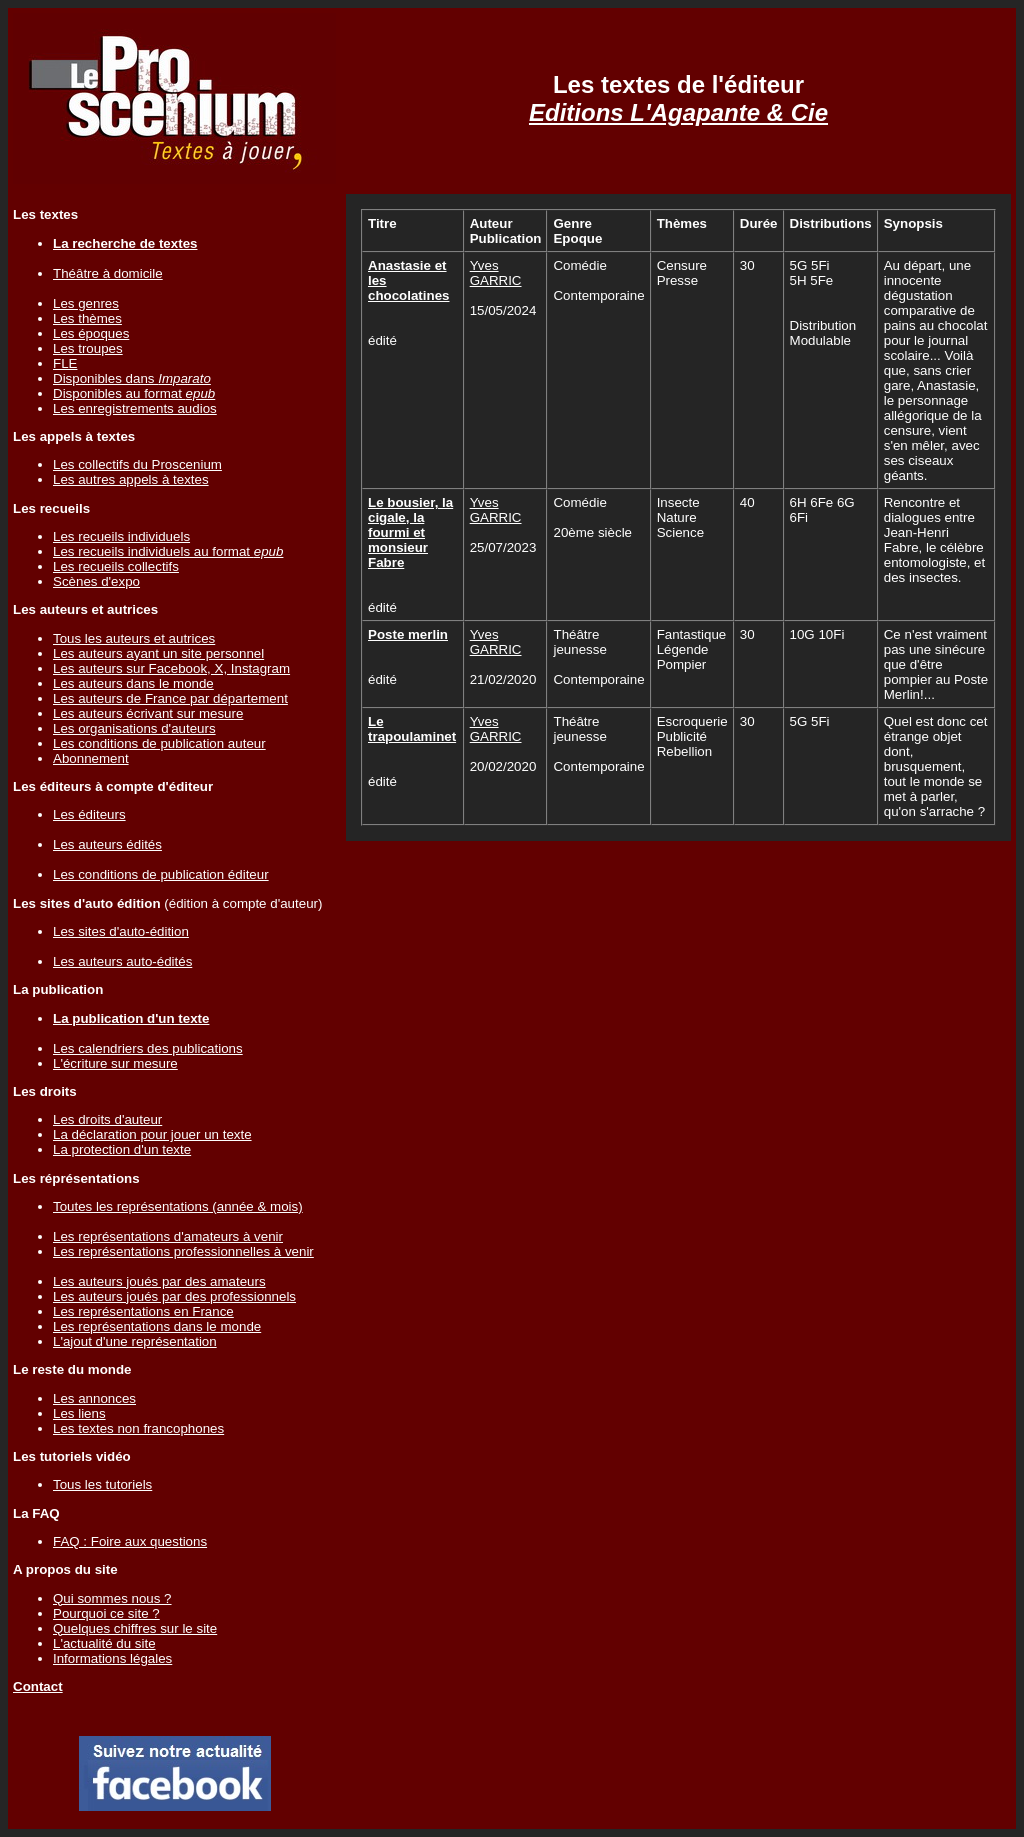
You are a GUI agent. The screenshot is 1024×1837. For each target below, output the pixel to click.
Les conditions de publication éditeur (161, 874)
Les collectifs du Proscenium (137, 464)
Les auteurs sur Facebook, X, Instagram (171, 668)
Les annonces (94, 1398)
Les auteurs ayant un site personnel (158, 653)
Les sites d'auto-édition (121, 931)
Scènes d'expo (96, 581)
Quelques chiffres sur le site (135, 1628)
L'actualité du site (104, 1643)
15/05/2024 (503, 310)
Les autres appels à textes (131, 479)
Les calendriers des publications (148, 1048)
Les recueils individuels (121, 536)
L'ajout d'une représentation (135, 1341)
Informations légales (112, 1658)
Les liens (79, 1413)
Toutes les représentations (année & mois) (178, 1206)
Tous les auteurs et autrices (134, 638)
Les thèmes (87, 318)
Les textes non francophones (138, 1428)
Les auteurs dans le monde (133, 683)
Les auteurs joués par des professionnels (174, 1296)
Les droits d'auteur (107, 1119)
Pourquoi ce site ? (106, 1613)
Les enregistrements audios (135, 408)
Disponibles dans (132, 378)
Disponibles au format (134, 393)
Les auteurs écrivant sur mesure (148, 713)
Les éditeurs (89, 814)
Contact (38, 1686)
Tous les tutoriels (102, 1484)
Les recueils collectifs (116, 566)
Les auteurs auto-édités (122, 961)
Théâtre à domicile (108, 273)
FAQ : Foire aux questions (130, 1541)
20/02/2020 (503, 766)
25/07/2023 (503, 547)
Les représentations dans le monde (157, 1326)
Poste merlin (408, 634)
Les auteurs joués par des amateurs (159, 1281)
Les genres (86, 303)
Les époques (91, 333)
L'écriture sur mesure (115, 1063)
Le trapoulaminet (412, 729)
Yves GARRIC (496, 273)
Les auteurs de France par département (170, 698)
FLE (65, 363)
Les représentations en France (143, 1311)
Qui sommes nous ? (112, 1598)
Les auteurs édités (107, 844)
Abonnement (91, 758)
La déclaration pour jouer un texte (152, 1134)
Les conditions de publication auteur (159, 743)
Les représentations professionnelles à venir (183, 1251)
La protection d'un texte (122, 1149)
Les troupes (88, 348)
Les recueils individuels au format (168, 551)
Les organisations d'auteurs (134, 728)
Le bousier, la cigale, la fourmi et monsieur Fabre (410, 532)
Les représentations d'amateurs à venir (168, 1236)
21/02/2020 (503, 679)
